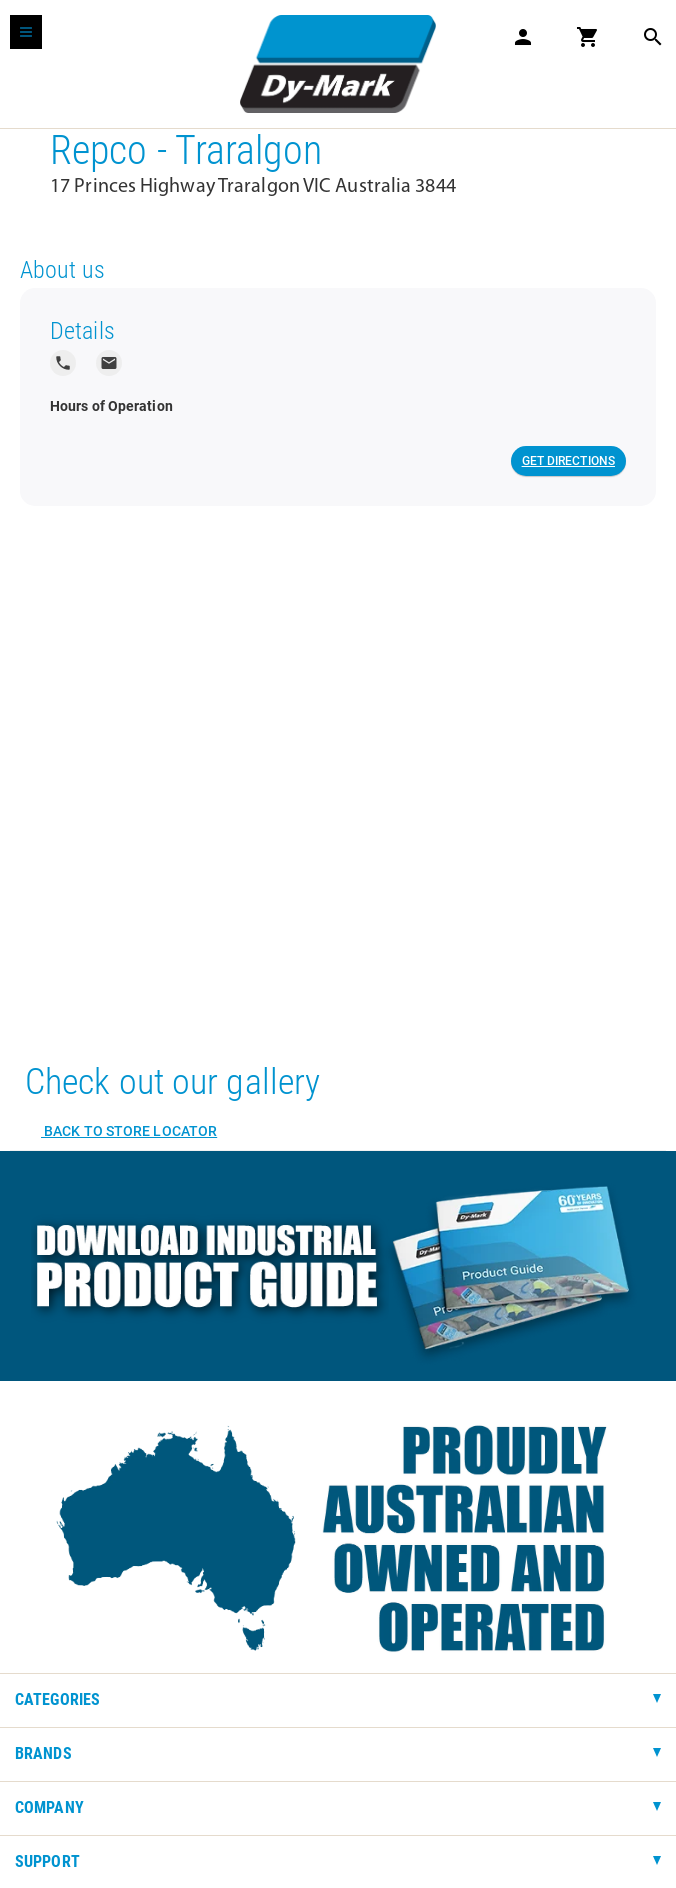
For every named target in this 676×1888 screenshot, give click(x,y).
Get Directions (568, 461)
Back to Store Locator (129, 1131)
